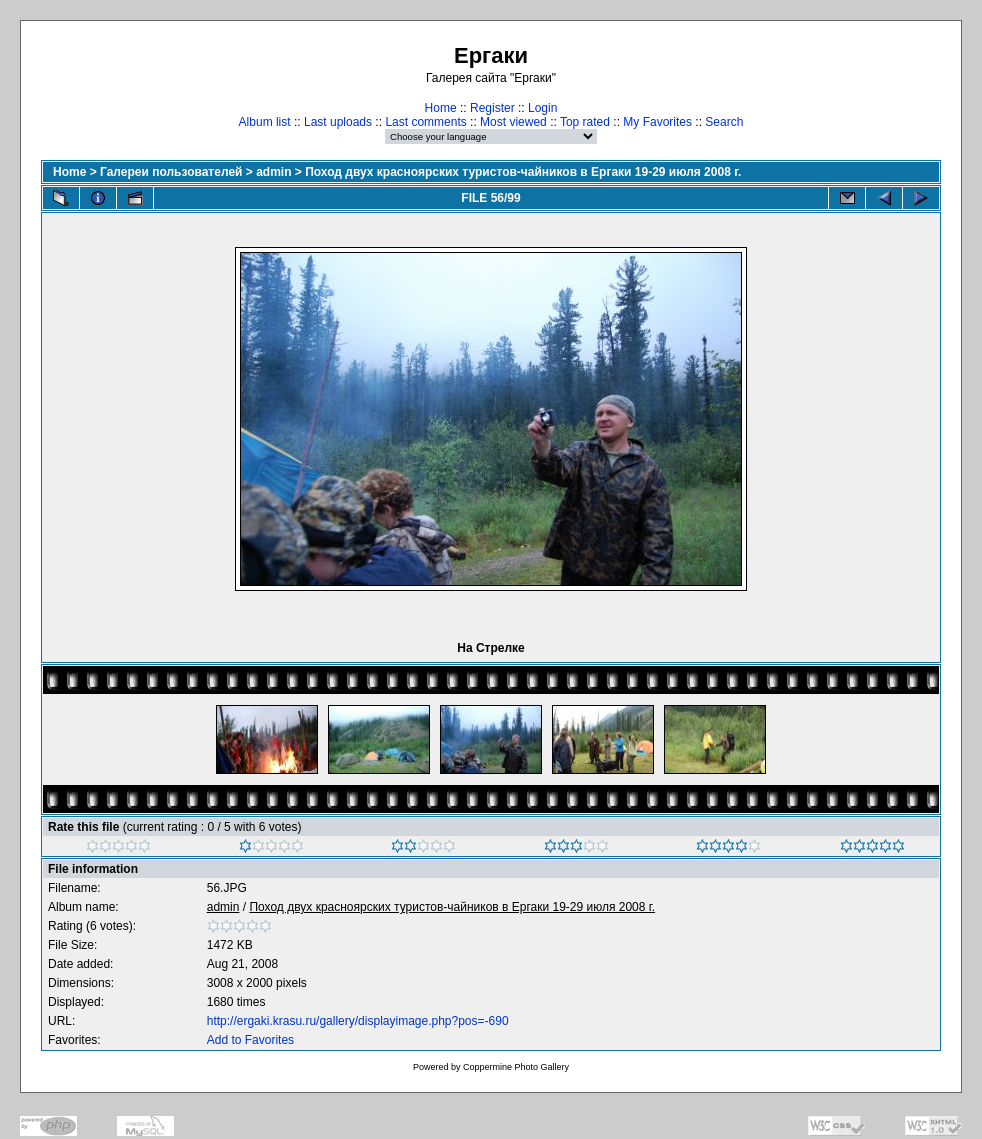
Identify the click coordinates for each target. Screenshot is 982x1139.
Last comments (425, 122)
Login (542, 108)
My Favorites (657, 122)
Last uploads (338, 122)
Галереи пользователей (171, 172)
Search (724, 122)
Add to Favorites (250, 1040)
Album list (265, 122)
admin (273, 172)
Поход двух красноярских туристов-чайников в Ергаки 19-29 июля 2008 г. (523, 172)
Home (441, 108)
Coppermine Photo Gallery (516, 1067)
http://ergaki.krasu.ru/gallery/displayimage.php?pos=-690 (358, 1021)
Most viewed (513, 122)
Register (492, 108)
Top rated (585, 122)
